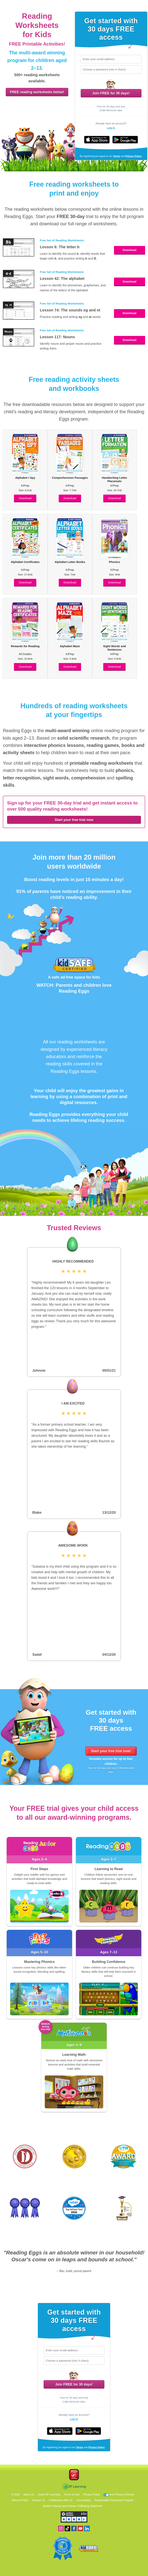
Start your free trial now (74, 820)
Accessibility (83, 2500)
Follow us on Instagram (61, 2528)
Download (129, 250)
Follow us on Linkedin (87, 2528)
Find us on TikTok (67, 2528)
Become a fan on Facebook (74, 2528)
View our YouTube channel (80, 2528)
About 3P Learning (49, 2494)
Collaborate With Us (61, 2500)
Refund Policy (20, 2500)
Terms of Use (71, 2494)
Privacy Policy (133, 156)
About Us (28, 2494)
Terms (116, 156)
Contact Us (38, 2500)
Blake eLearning (74, 2475)
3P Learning (74, 2486)
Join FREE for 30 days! (111, 93)
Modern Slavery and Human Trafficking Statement (72, 2505)
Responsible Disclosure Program (113, 2500)
